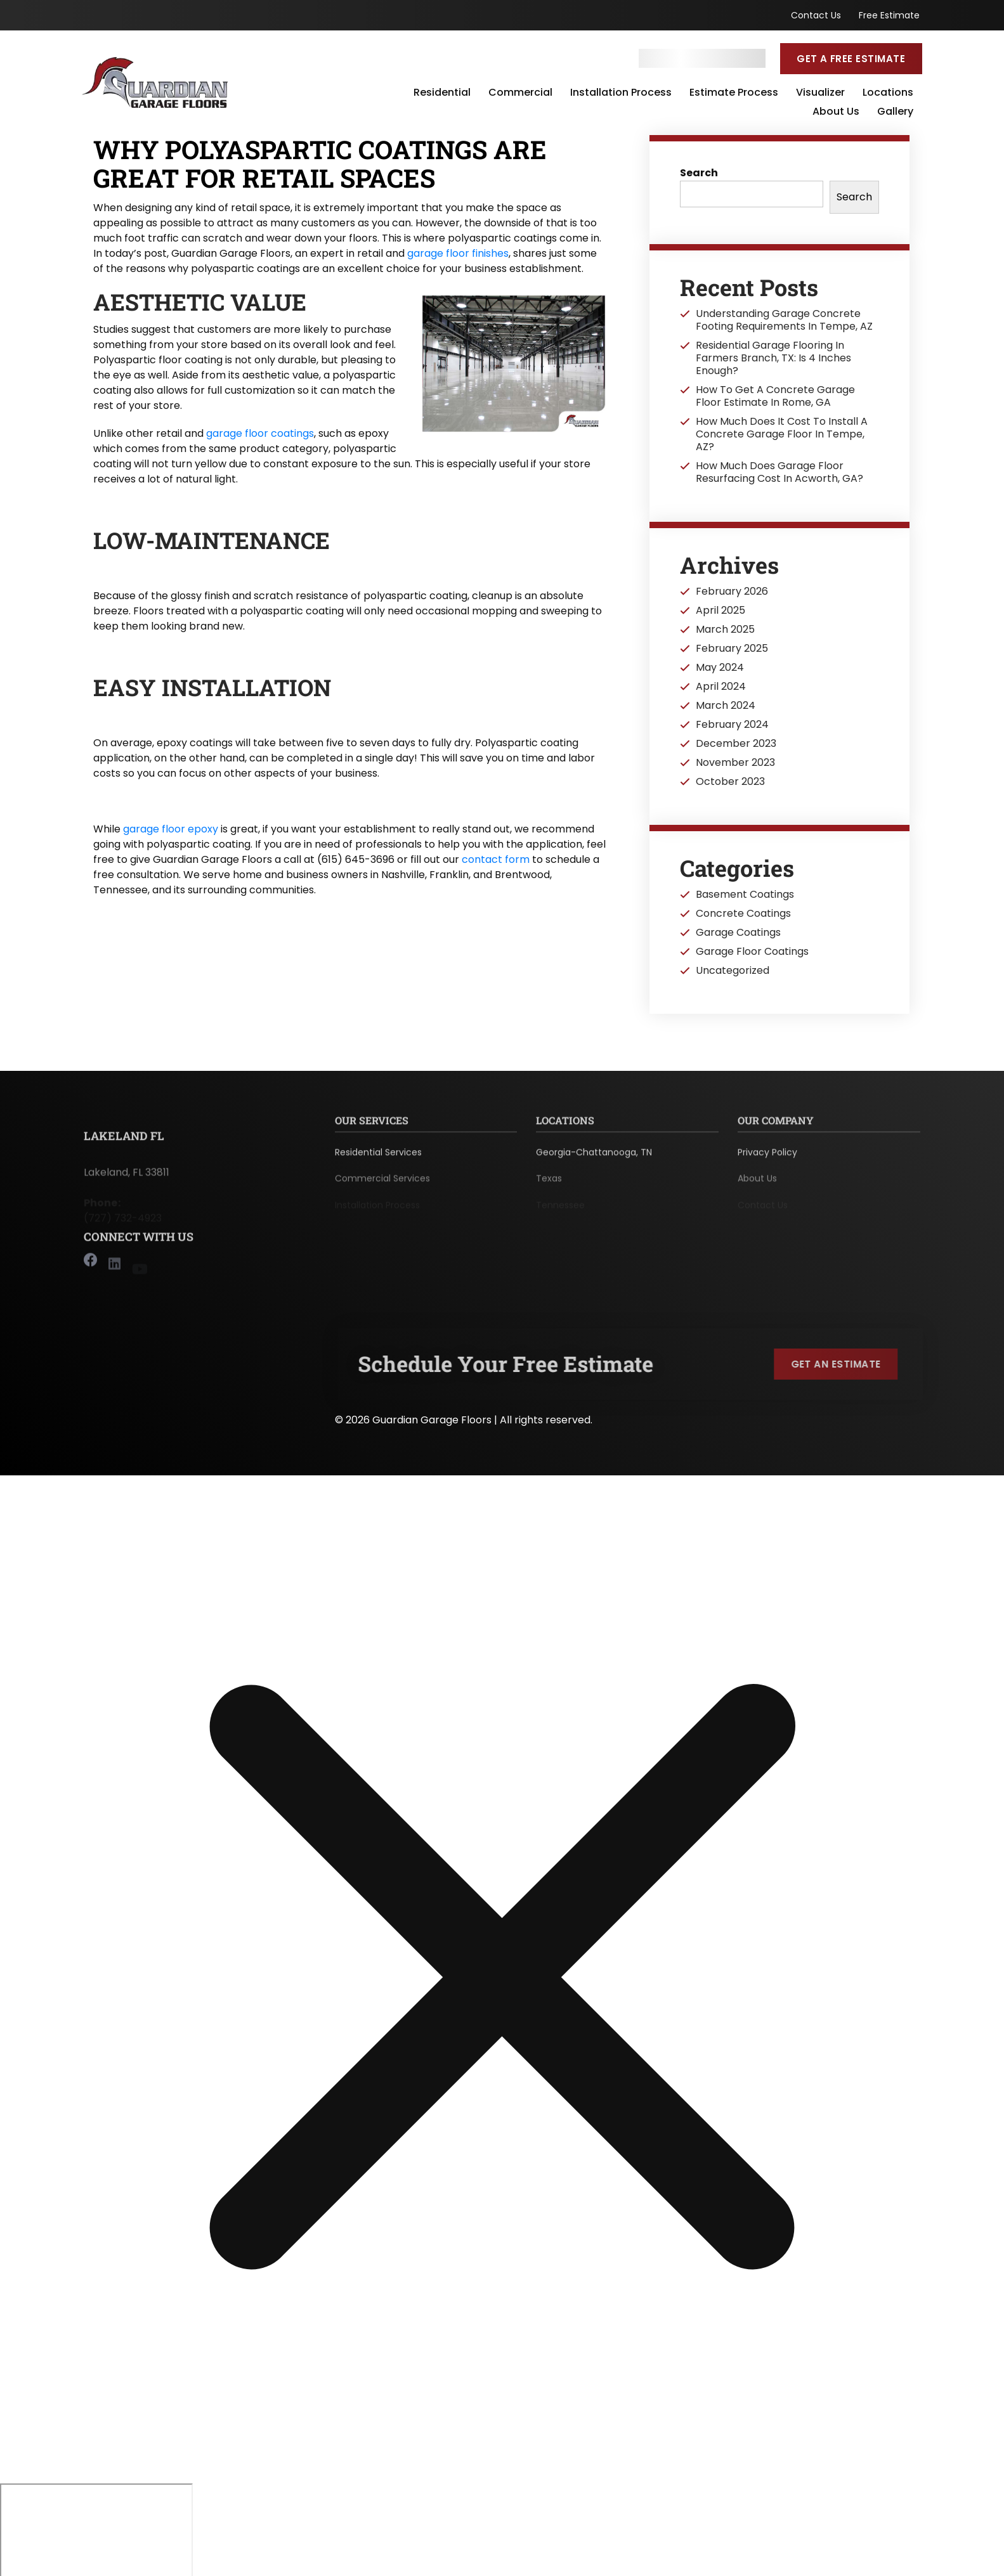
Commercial (520, 93)
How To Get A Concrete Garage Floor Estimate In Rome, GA (775, 396)
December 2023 (736, 743)
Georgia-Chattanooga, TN (594, 1158)
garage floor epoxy (170, 829)
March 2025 (725, 629)
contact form (496, 859)
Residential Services (378, 1158)
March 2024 (725, 705)
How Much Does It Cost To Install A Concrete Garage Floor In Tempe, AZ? (782, 434)
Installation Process (621, 93)
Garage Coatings (738, 932)
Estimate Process (733, 93)
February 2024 (732, 724)
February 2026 (732, 591)
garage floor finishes (458, 253)
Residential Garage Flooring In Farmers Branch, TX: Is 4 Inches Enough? (773, 358)
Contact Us (816, 15)
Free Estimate (889, 15)
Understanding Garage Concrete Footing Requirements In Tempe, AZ (784, 320)
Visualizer (820, 93)
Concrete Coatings (743, 913)
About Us (835, 112)
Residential (442, 93)
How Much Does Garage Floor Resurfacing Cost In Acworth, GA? (779, 472)
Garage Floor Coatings (752, 951)
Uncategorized (732, 970)
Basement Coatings (745, 894)
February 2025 (732, 648)
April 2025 (720, 610)
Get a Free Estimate (851, 58)
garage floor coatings (260, 433)
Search (699, 172)
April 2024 (721, 686)
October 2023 (730, 781)
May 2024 (720, 667)
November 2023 (735, 762)
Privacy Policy (767, 1158)
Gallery (895, 112)
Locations (888, 93)
